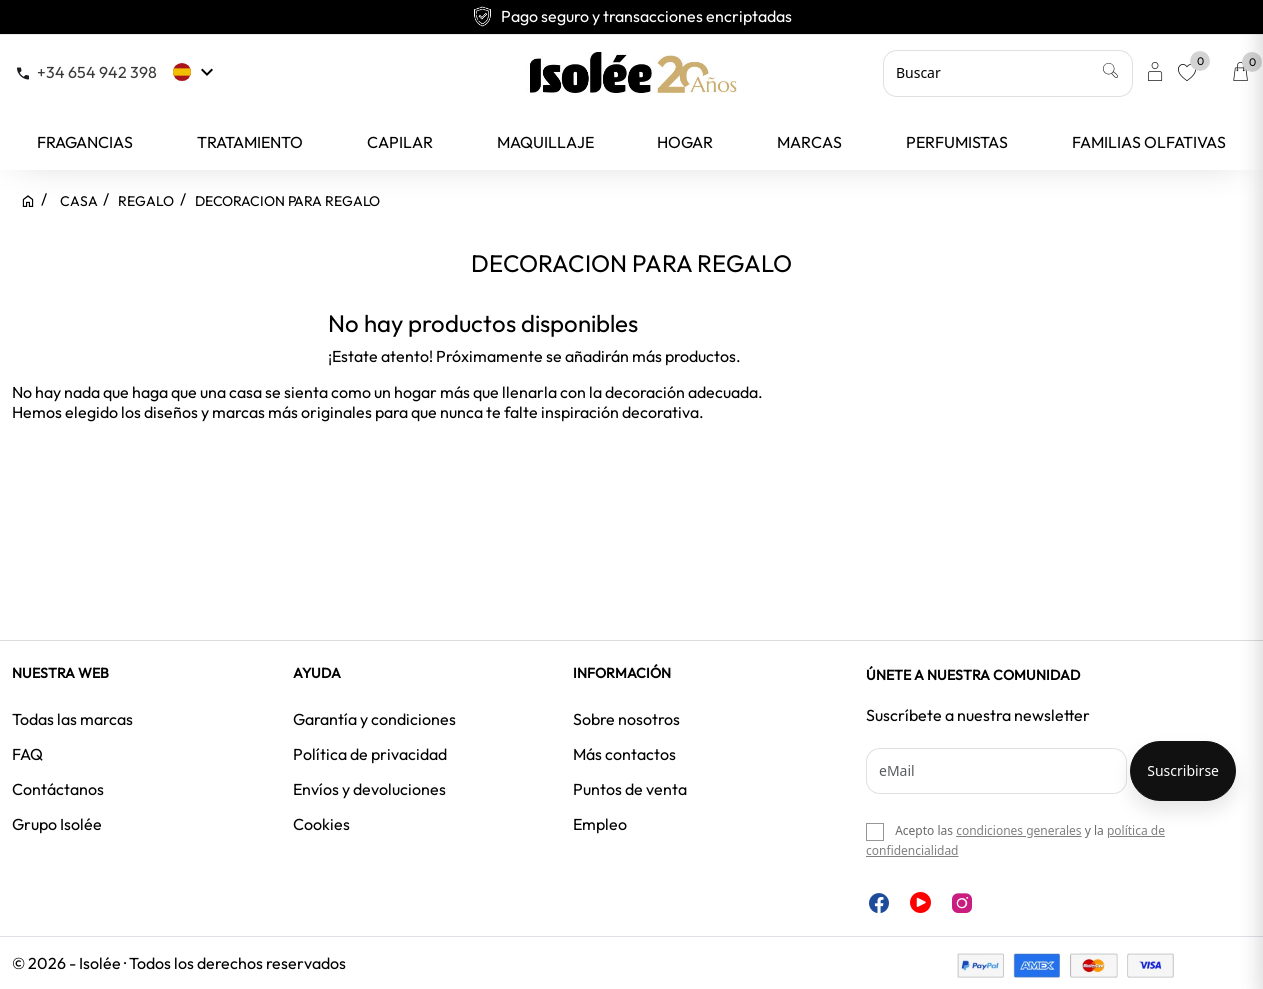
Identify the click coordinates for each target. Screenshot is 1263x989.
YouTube (920, 902)
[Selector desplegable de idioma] (195, 72)
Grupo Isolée (57, 824)
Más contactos (624, 754)
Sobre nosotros (626, 719)
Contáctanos (58, 789)
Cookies (321, 824)
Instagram (962, 903)
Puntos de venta (630, 789)
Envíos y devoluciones (369, 789)
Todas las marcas (72, 719)
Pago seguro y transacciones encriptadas (632, 16)
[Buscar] (1008, 73)
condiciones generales (1018, 830)
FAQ (27, 754)
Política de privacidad (370, 754)
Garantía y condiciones (374, 719)
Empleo (600, 824)
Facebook (879, 903)
